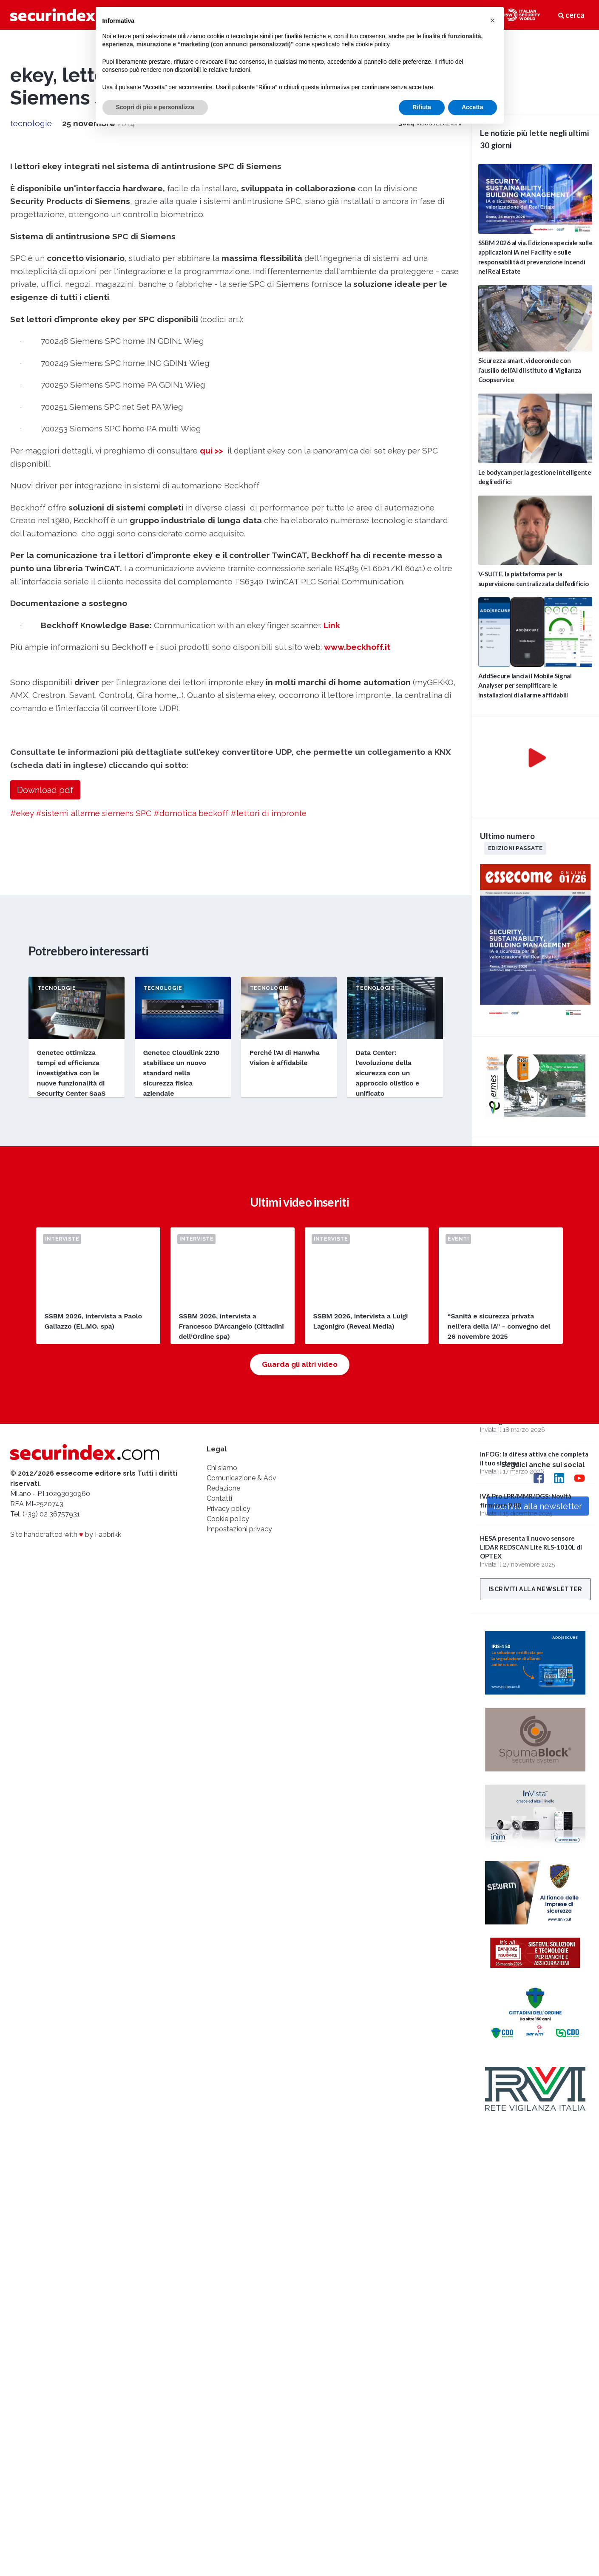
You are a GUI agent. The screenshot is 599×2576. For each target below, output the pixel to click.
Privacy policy (228, 1509)
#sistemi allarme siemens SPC (93, 813)
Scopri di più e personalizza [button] (155, 107)
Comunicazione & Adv (241, 1478)
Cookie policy (228, 1519)
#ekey (22, 813)
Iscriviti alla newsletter (535, 1589)
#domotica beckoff (190, 813)
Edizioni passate (515, 847)
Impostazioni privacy (239, 1529)
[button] (493, 20)
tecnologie (31, 123)
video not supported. (535, 70)
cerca (571, 15)
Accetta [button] (472, 107)
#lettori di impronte (268, 813)
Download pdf (45, 790)
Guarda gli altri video (300, 1364)
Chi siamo (222, 1468)
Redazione (223, 1488)
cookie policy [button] (372, 44)
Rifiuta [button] (421, 107)
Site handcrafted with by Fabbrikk (65, 1534)
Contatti (219, 1498)
